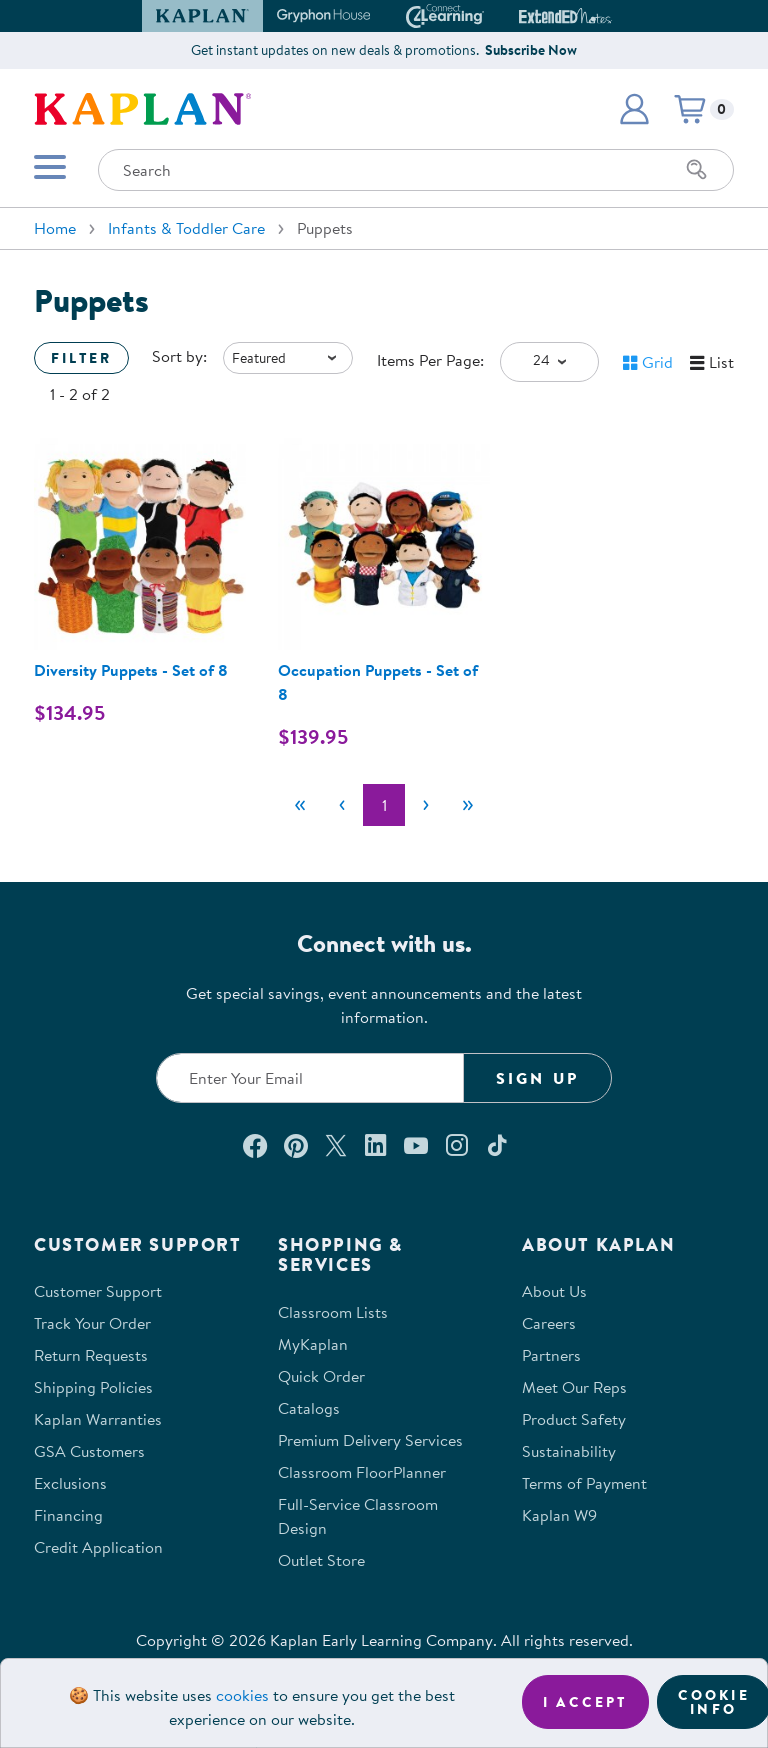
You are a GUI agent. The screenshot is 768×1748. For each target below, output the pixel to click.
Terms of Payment (584, 1483)
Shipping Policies (93, 1387)
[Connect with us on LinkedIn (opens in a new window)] (375, 1145)
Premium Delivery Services (370, 1440)
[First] (300, 805)
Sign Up (537, 1078)
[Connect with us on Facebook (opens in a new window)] (255, 1145)
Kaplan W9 (559, 1515)
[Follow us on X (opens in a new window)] (336, 1145)
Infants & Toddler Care (186, 228)
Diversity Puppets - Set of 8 (131, 670)
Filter (81, 358)
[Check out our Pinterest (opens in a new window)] (295, 1145)
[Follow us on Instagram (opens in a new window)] (457, 1145)
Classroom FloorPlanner (362, 1472)
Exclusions (70, 1483)
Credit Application (98, 1547)
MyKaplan (313, 1344)
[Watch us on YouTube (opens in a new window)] (416, 1145)
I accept (585, 1702)
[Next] (426, 805)
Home (55, 228)
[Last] (468, 805)
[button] (634, 109)
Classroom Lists (333, 1312)
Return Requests (91, 1355)
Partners (551, 1355)
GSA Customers (89, 1451)
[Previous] (342, 805)
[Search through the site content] (416, 170)
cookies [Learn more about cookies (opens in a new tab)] (242, 1695)
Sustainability (569, 1451)
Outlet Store (321, 1560)
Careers (549, 1323)
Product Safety (574, 1419)
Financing (68, 1515)
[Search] (697, 170)
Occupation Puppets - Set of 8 (378, 682)
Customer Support (98, 1291)
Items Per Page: (430, 360)
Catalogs (309, 1408)
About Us (554, 1291)
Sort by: (179, 356)
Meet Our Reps (574, 1387)
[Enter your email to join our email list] (310, 1078)
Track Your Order (92, 1323)
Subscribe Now (531, 50)
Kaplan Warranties (98, 1419)
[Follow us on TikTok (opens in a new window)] (497, 1145)
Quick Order (321, 1376)
